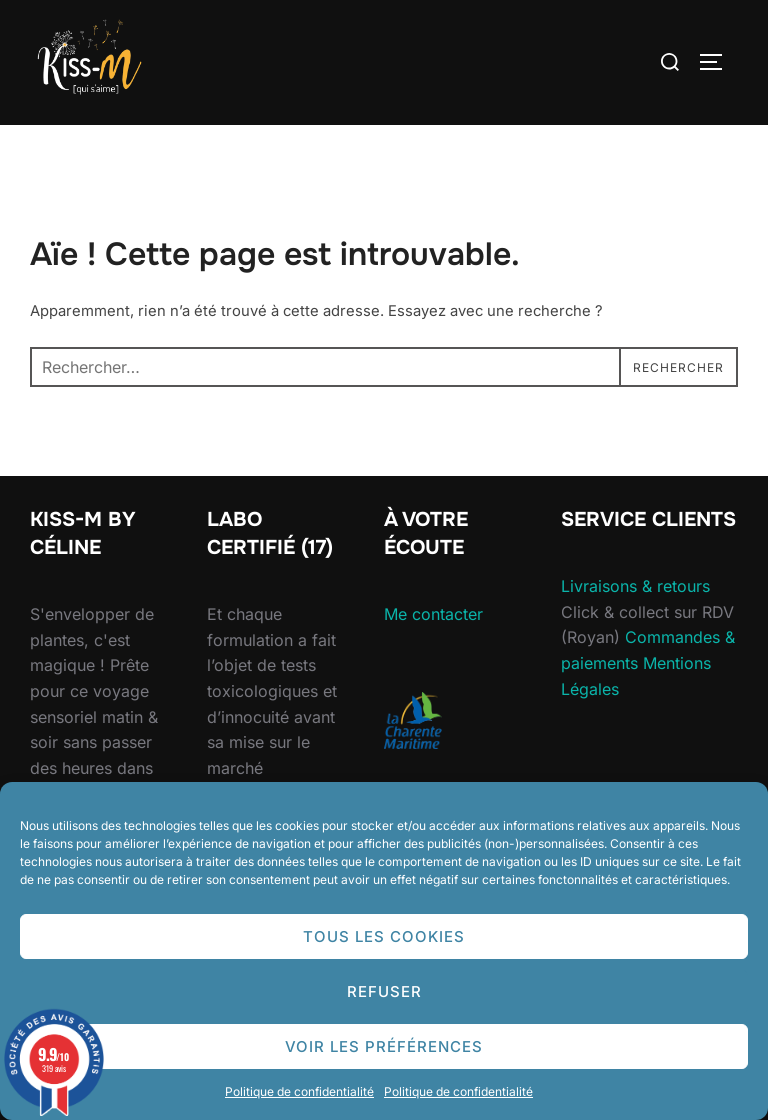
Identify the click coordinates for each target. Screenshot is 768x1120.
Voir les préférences (384, 1046)
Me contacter (433, 614)
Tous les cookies (384, 936)
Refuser (384, 991)
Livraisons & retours (635, 586)
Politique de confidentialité (299, 1091)
